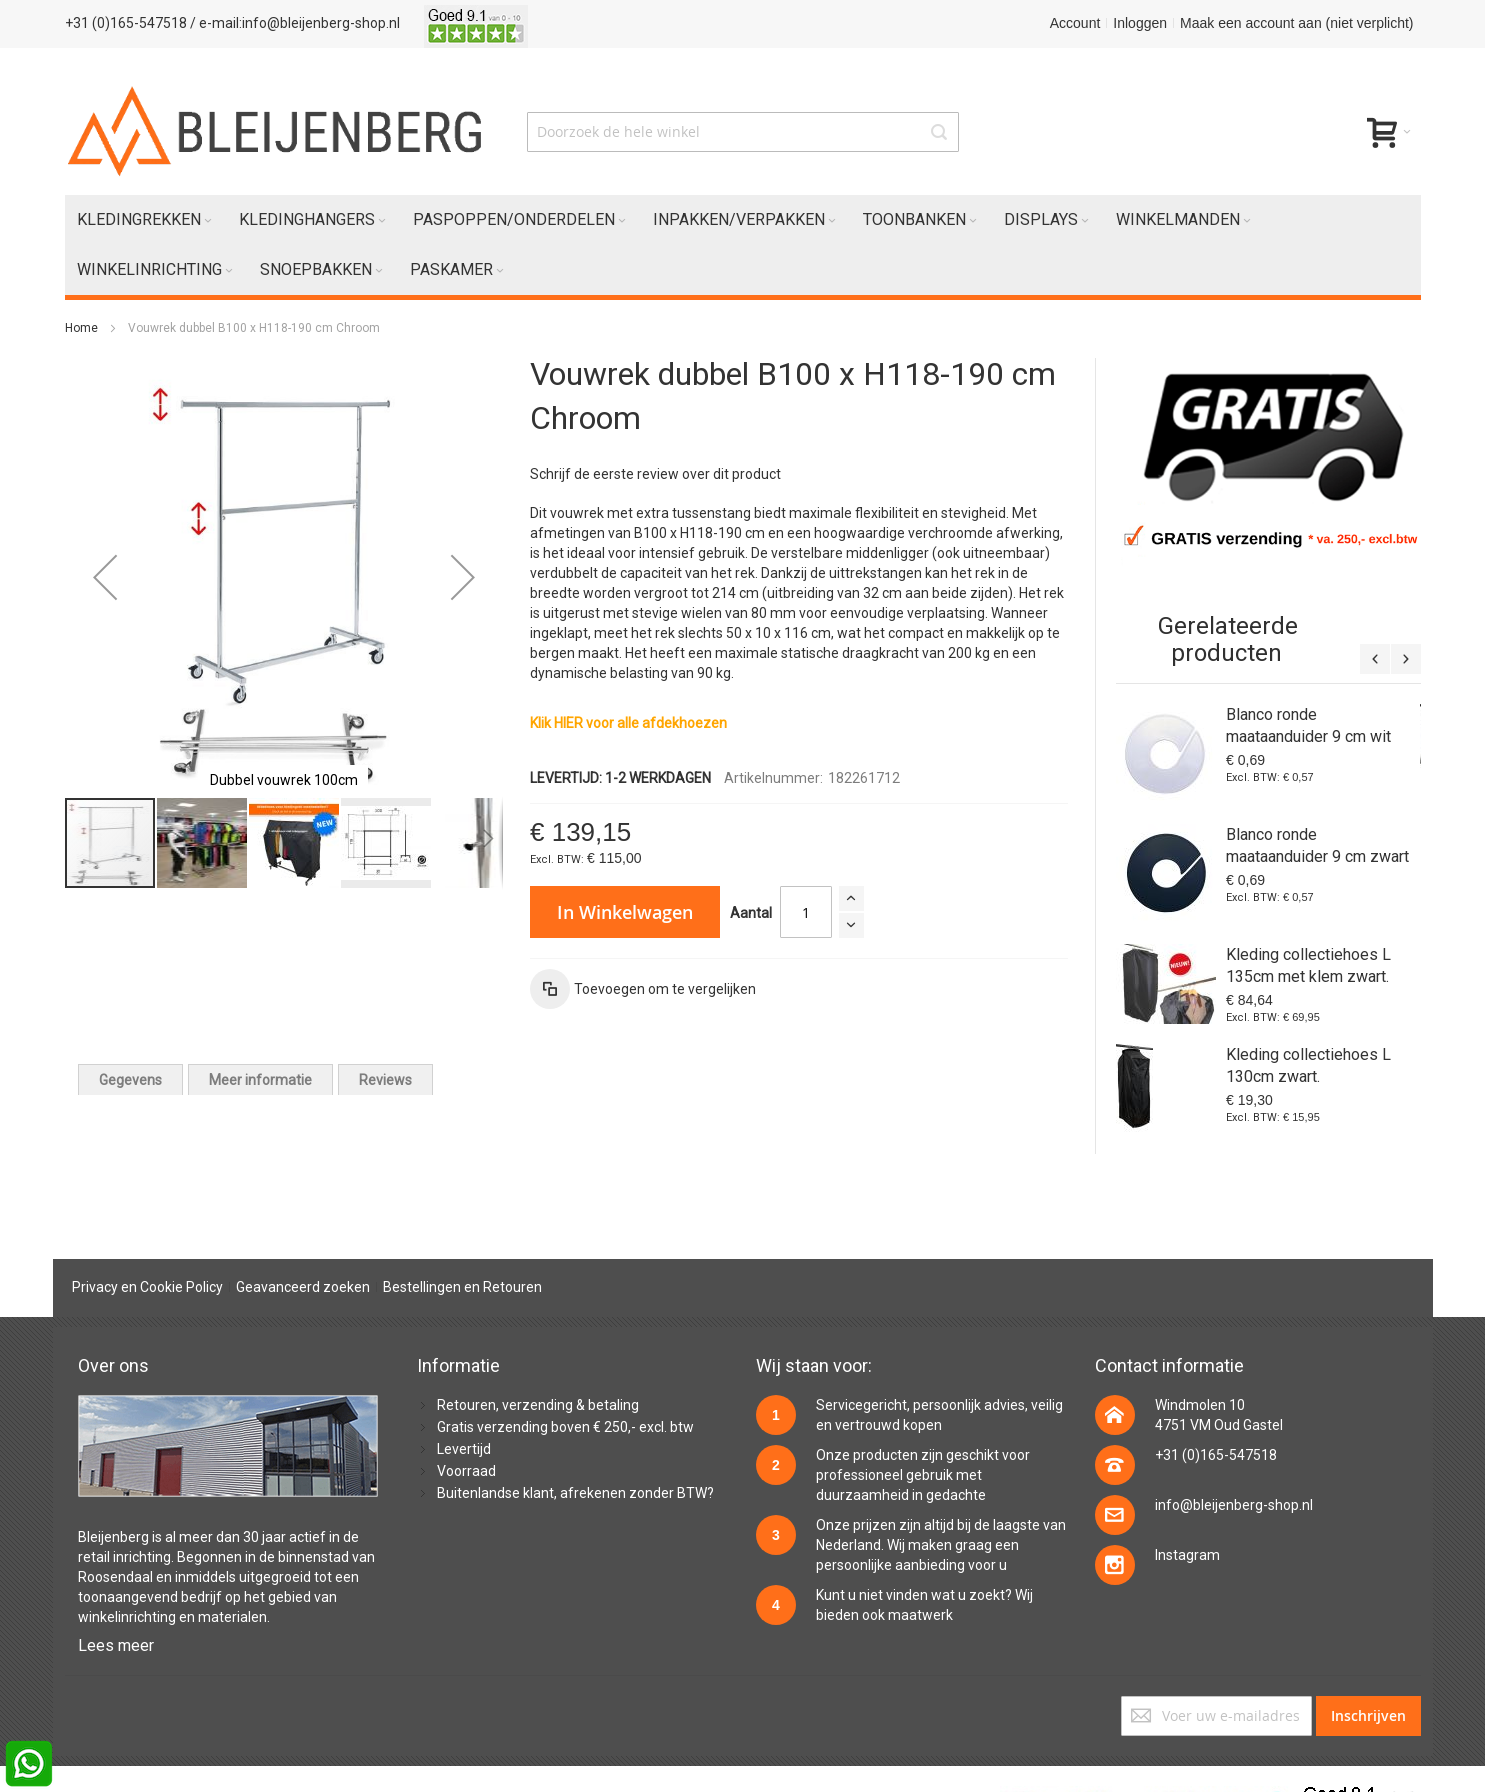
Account (1075, 23)
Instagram (1187, 1555)
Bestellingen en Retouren (462, 1287)
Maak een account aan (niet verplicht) (1296, 23)
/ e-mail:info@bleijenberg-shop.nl (295, 23)
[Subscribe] (1368, 1716)
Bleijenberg (113, 1537)
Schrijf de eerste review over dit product (655, 474)
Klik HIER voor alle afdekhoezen (628, 723)
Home (81, 328)
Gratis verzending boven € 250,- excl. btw (565, 1427)
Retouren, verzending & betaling (538, 1405)
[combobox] (743, 132)
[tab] (130, 1079)
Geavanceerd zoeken (303, 1287)
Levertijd (464, 1449)
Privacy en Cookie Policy (147, 1287)
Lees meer (116, 1645)
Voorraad (466, 1471)
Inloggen (1140, 23)
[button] (105, 577)
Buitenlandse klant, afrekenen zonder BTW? (575, 1493)
